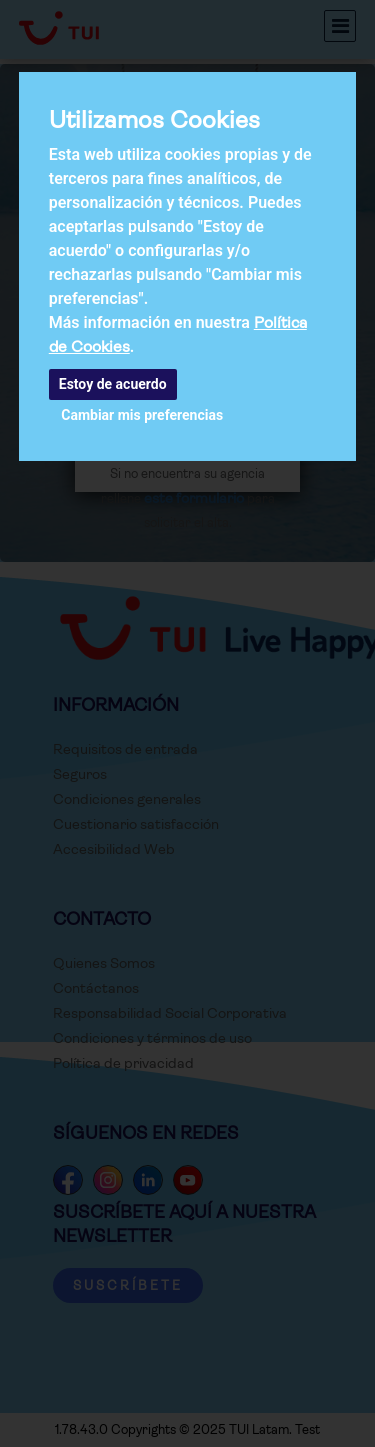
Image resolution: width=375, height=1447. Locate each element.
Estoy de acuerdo (113, 384)
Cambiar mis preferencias (142, 415)
